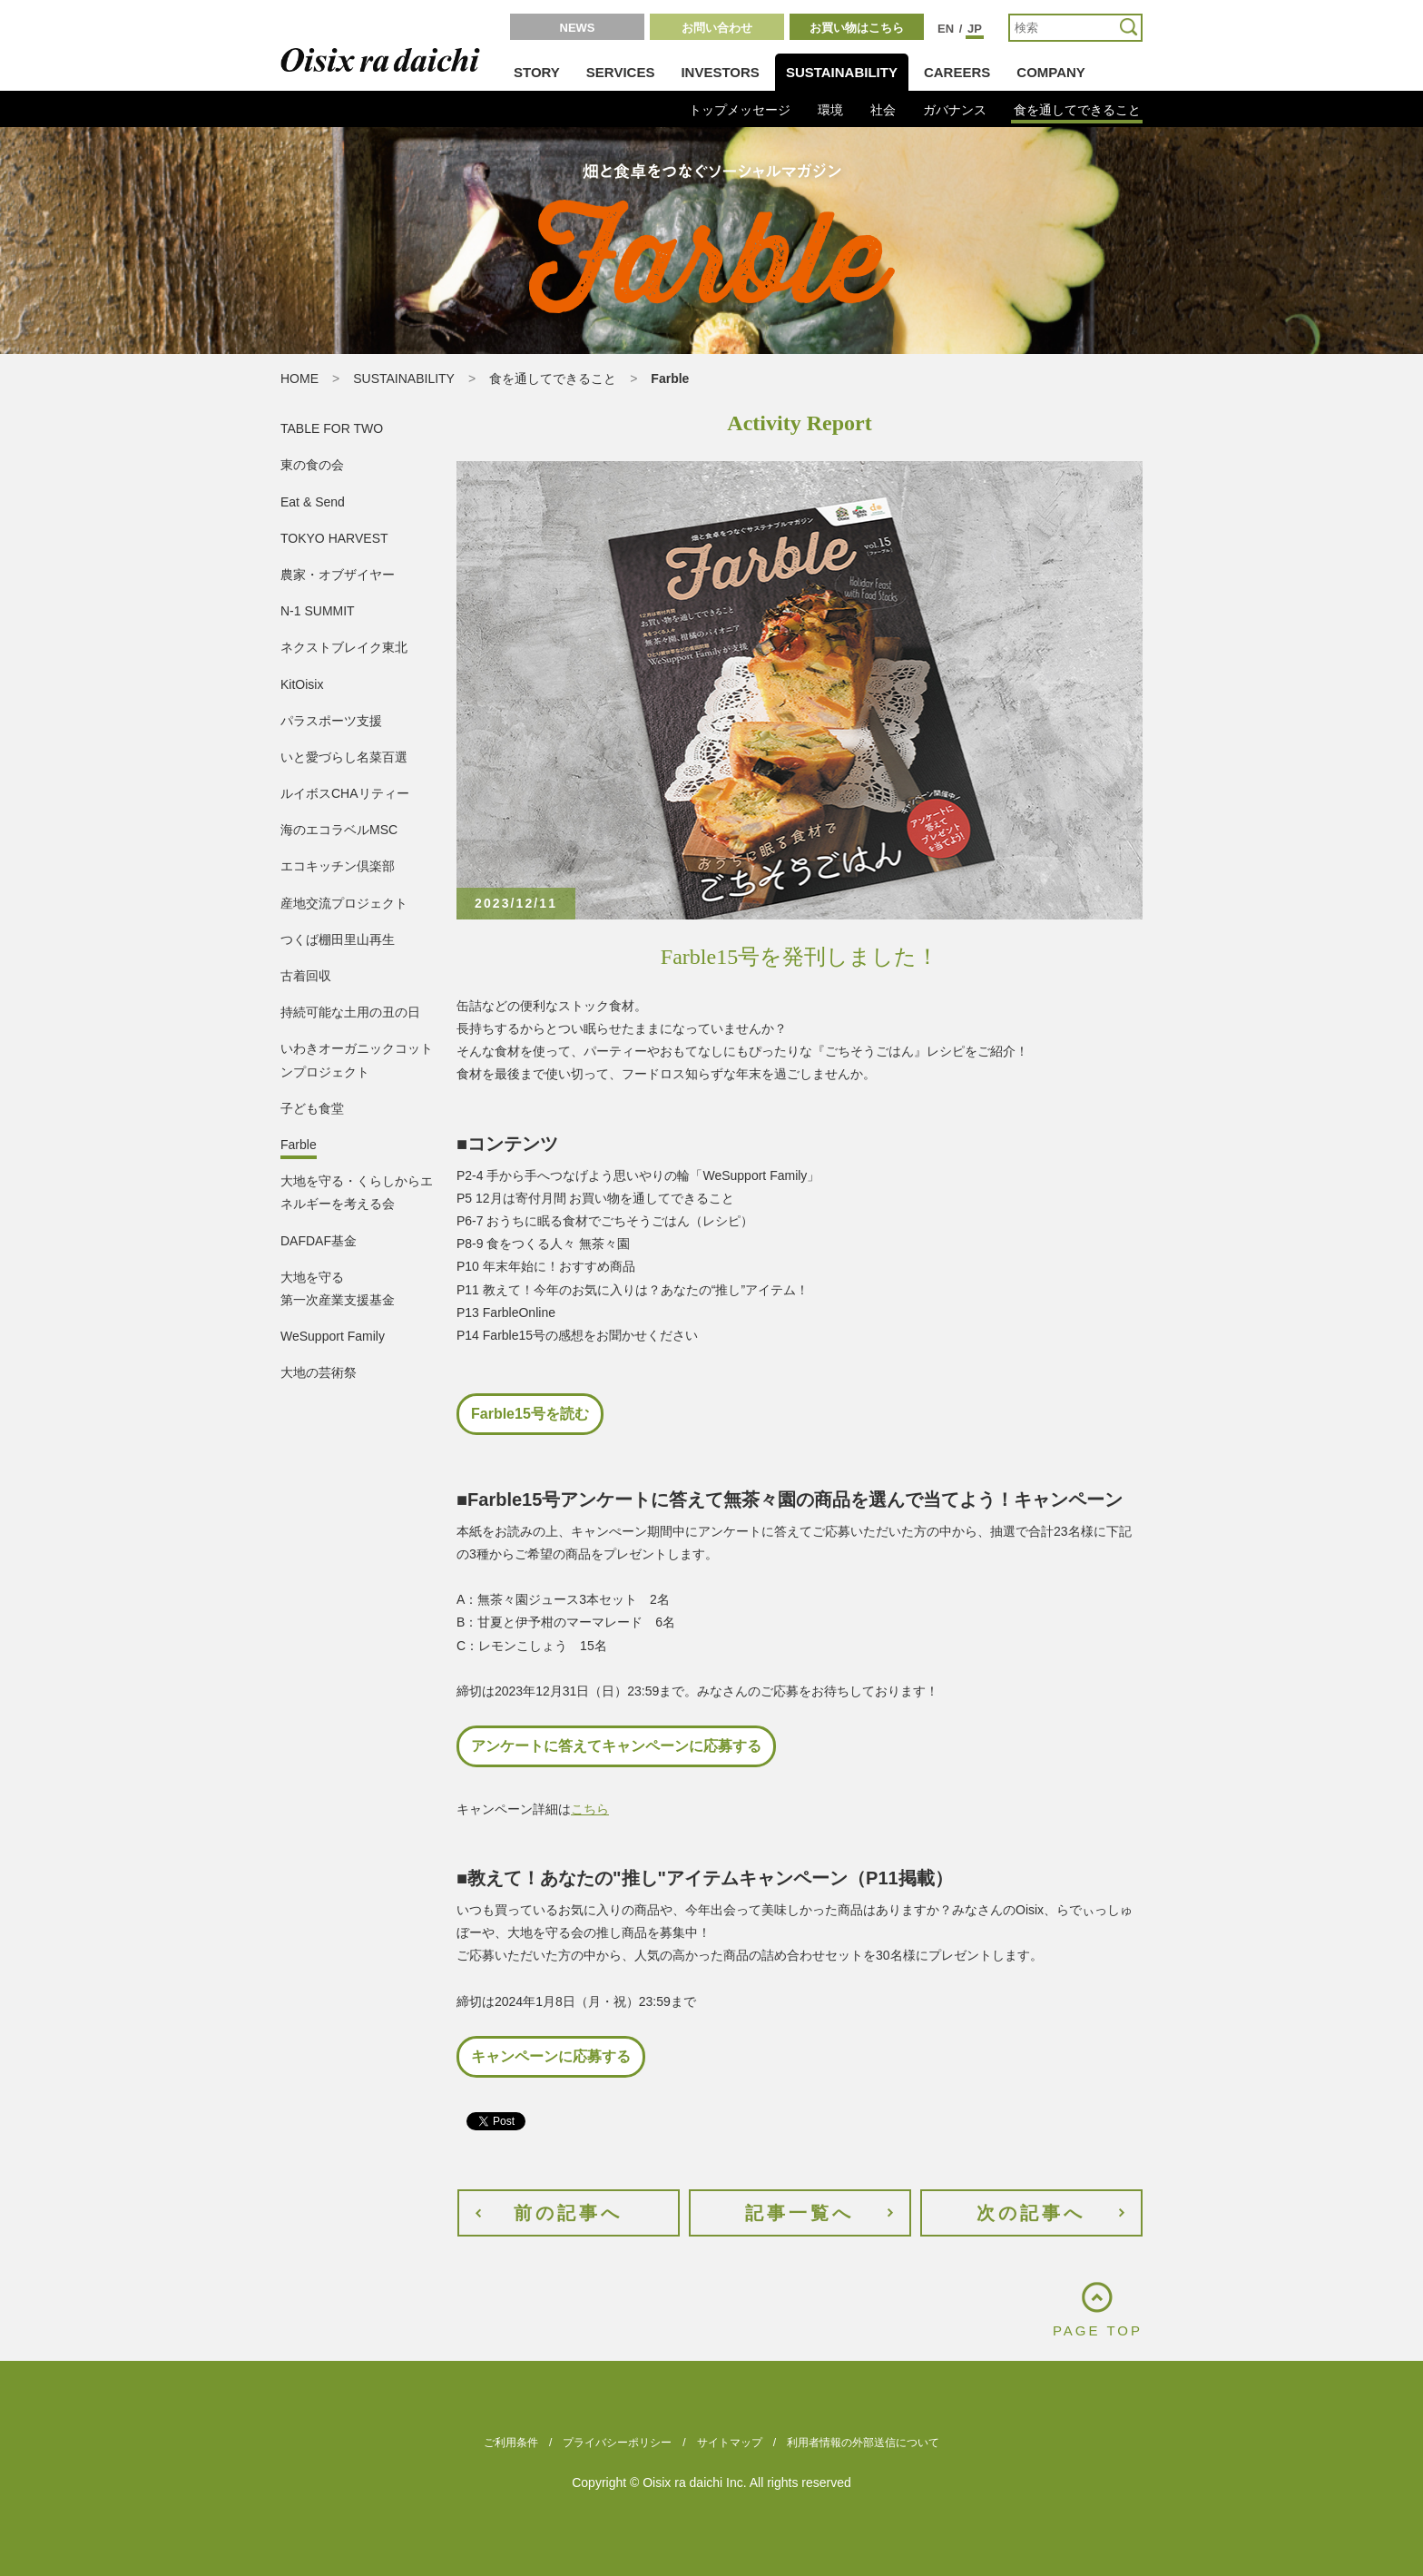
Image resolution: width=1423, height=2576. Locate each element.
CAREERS (957, 72)
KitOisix (301, 684)
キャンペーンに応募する (551, 2056)
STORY (537, 72)
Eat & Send (312, 502)
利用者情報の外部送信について (863, 2442)
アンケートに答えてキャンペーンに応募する (616, 1746)
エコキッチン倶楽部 (337, 866)
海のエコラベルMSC (338, 829)
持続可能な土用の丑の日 (350, 1012)
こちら (590, 1809)
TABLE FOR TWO (331, 428)
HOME (299, 378)
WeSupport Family (332, 1336)
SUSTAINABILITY (842, 72)
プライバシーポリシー (617, 2442)
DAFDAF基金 (318, 1241)
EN (945, 28)
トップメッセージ (739, 110)
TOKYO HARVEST (334, 538)
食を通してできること (1077, 110)
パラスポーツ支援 (331, 720)
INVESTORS (720, 72)
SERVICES (620, 72)
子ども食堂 (312, 1108)
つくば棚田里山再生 (337, 939)
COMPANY (1050, 72)
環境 (830, 110)
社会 (883, 110)
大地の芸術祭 (318, 1372)
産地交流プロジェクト (343, 903)
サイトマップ (729, 2442)
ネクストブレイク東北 (343, 647)
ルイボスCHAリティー (344, 793)
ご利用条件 (511, 2442)
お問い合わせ (717, 27)
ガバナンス (954, 110)
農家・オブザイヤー (337, 574)
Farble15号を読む (530, 1413)
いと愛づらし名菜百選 (343, 757)
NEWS (577, 27)
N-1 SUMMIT (317, 611)
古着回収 (305, 975)
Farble (298, 1144)
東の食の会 (312, 464)
